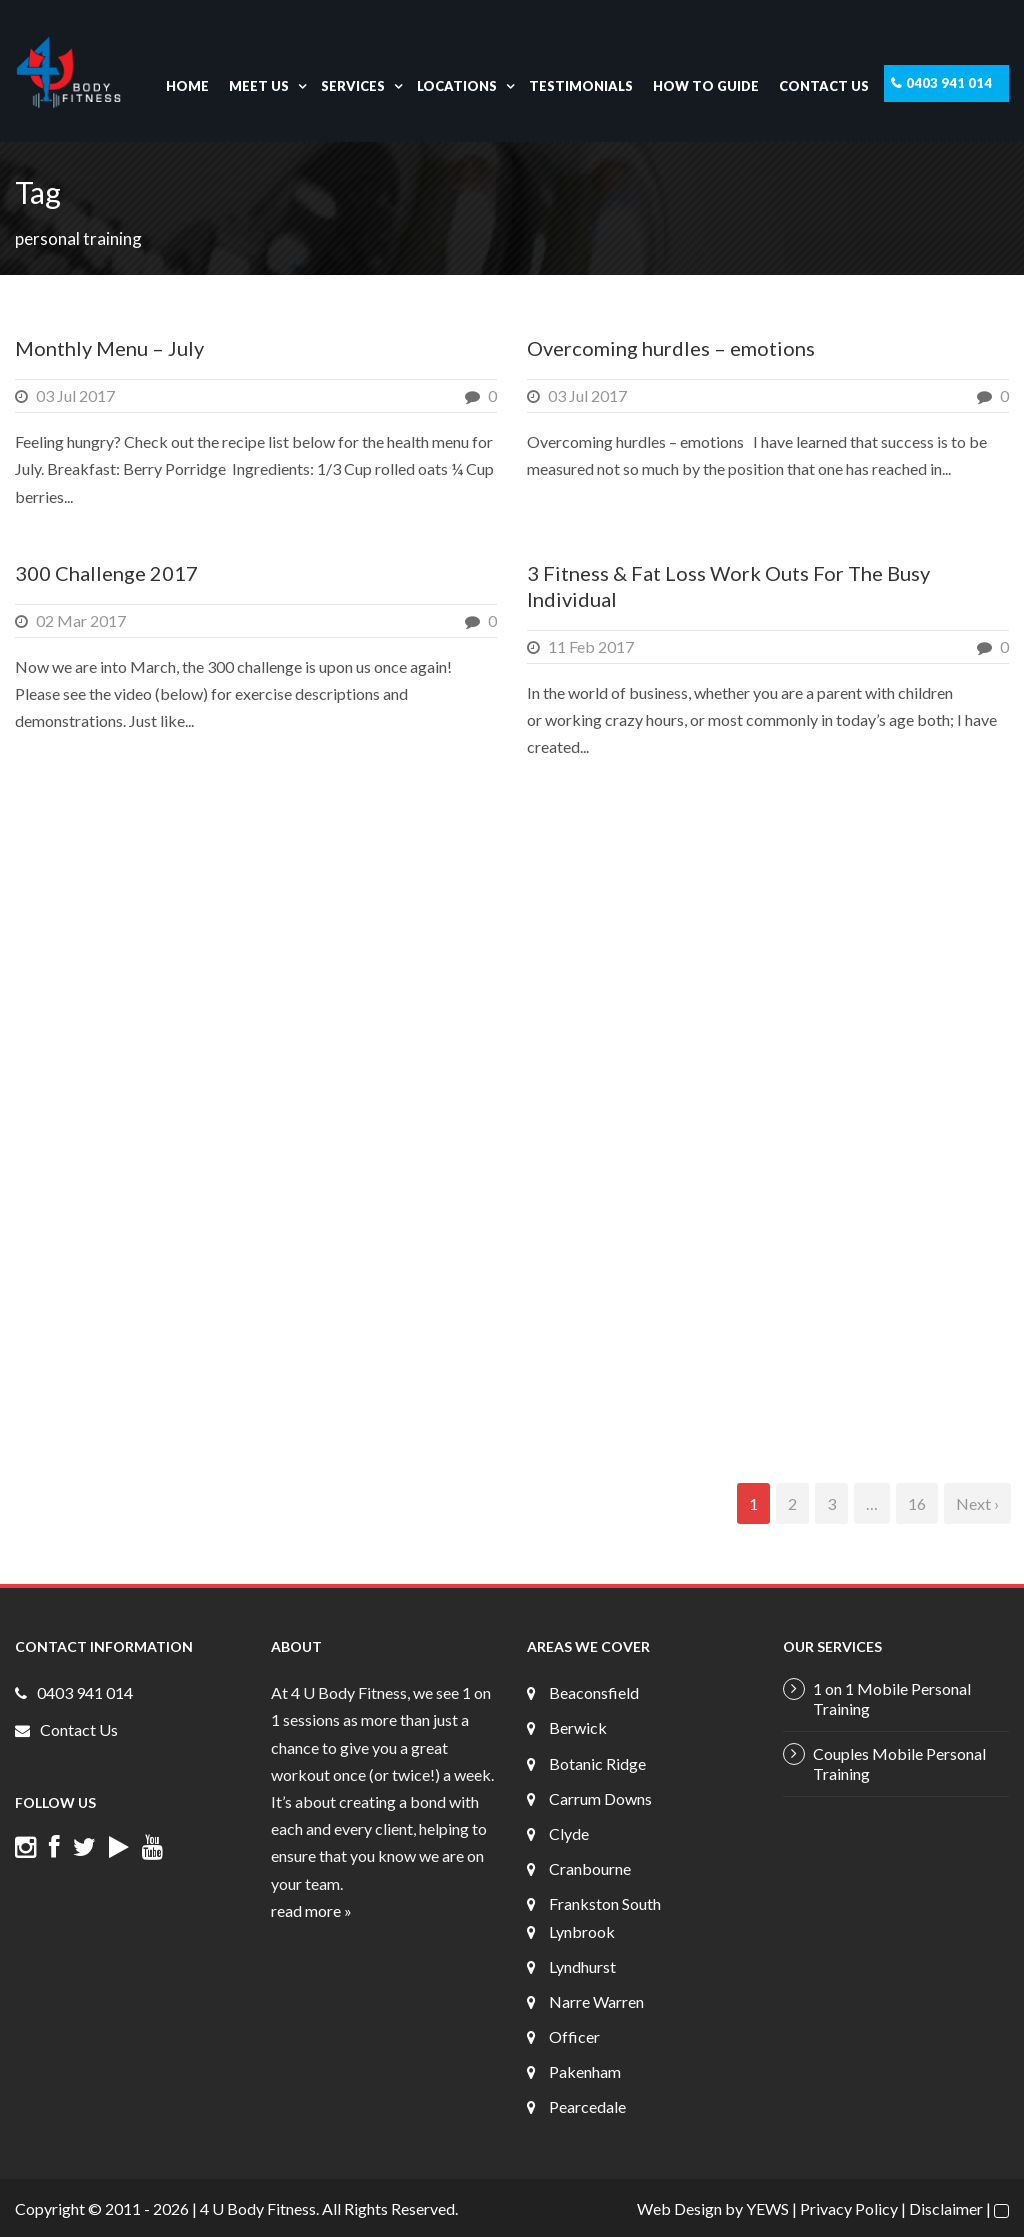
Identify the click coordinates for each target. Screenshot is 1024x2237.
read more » (311, 1910)
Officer (574, 2036)
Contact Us (824, 86)
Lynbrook (582, 1931)
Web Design (679, 2208)
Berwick (578, 1727)
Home (187, 86)
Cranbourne (590, 1868)
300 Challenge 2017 (106, 573)
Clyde (569, 1833)
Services (353, 86)
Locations (457, 86)
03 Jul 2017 (75, 395)
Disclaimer (946, 2208)
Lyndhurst (582, 1966)
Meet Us (259, 86)
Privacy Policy (849, 2208)
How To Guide (706, 86)
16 (917, 1503)
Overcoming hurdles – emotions (671, 348)
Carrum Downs (600, 1798)
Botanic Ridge (597, 1763)
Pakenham (585, 2071)
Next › (977, 1503)
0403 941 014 (949, 83)
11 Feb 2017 (591, 646)
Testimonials (581, 86)
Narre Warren (596, 2001)
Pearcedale (587, 2106)
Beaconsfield (594, 1692)
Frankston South (605, 1903)
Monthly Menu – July (109, 348)
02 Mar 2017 (81, 620)
